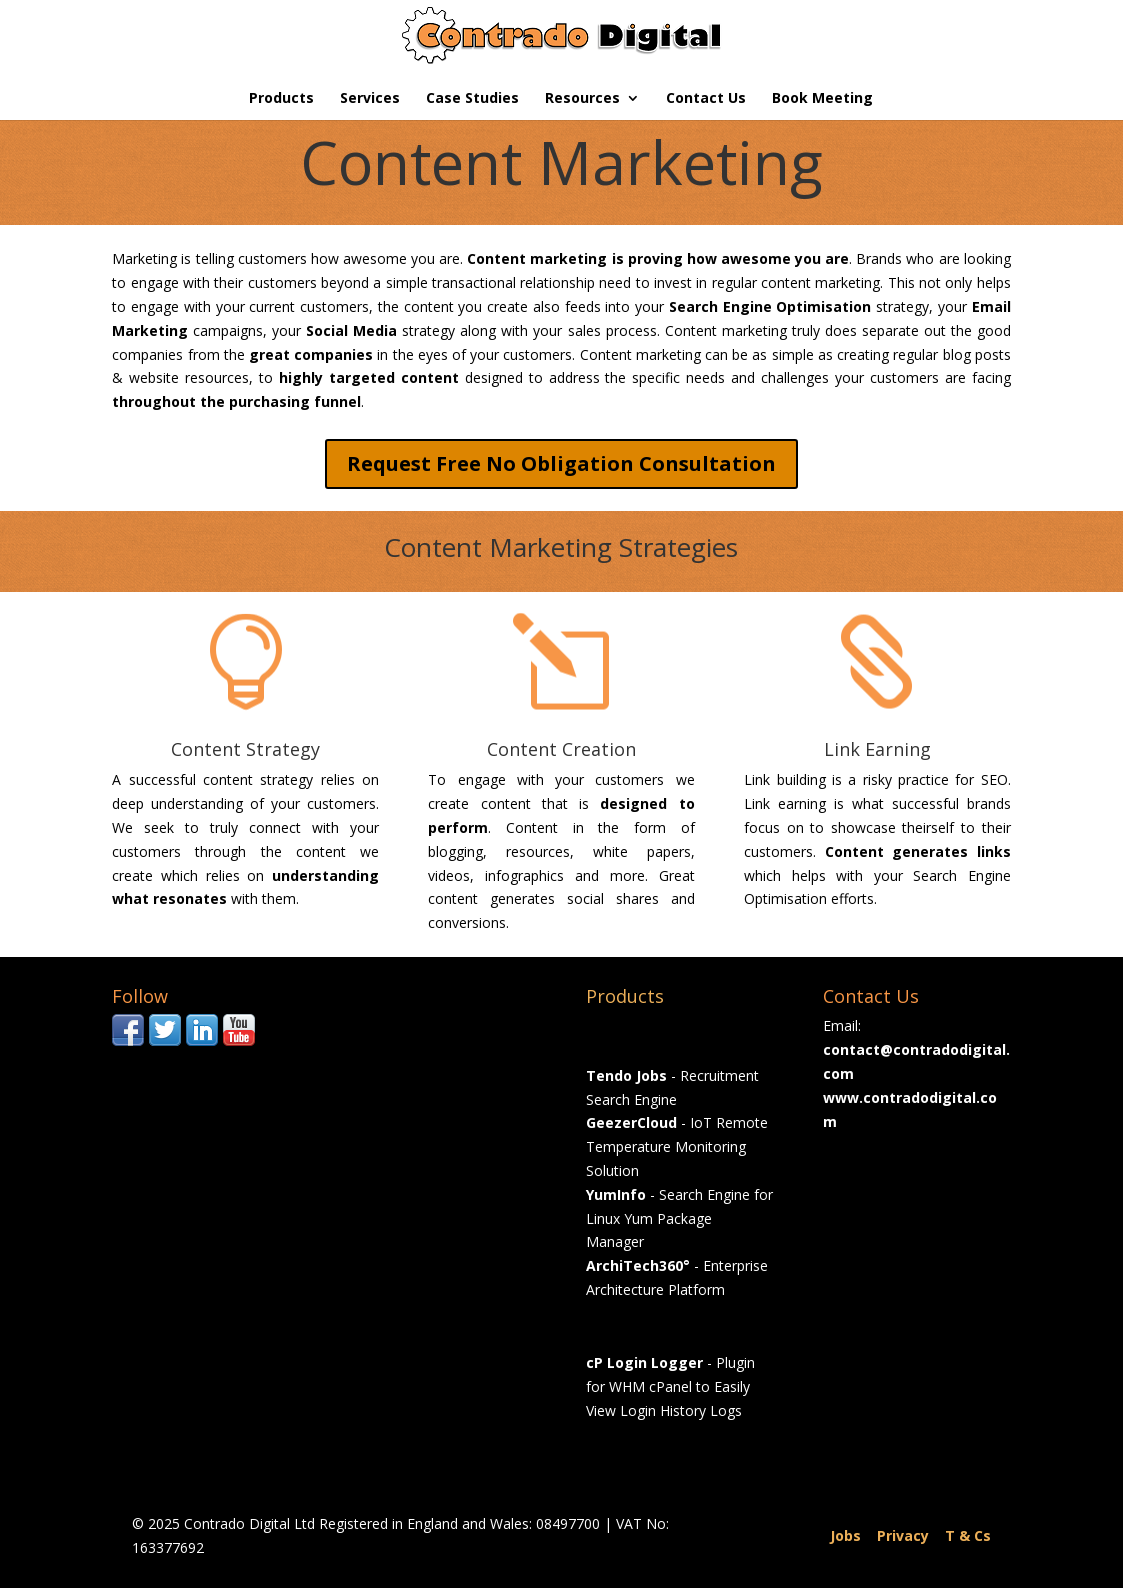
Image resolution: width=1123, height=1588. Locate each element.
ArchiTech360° (638, 1265)
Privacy (903, 1535)
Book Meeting (822, 99)
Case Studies (472, 99)
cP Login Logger (644, 1362)
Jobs (845, 1535)
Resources (582, 99)
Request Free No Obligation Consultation (561, 463)
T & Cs (968, 1535)
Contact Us (706, 99)
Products (281, 99)
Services (370, 99)
